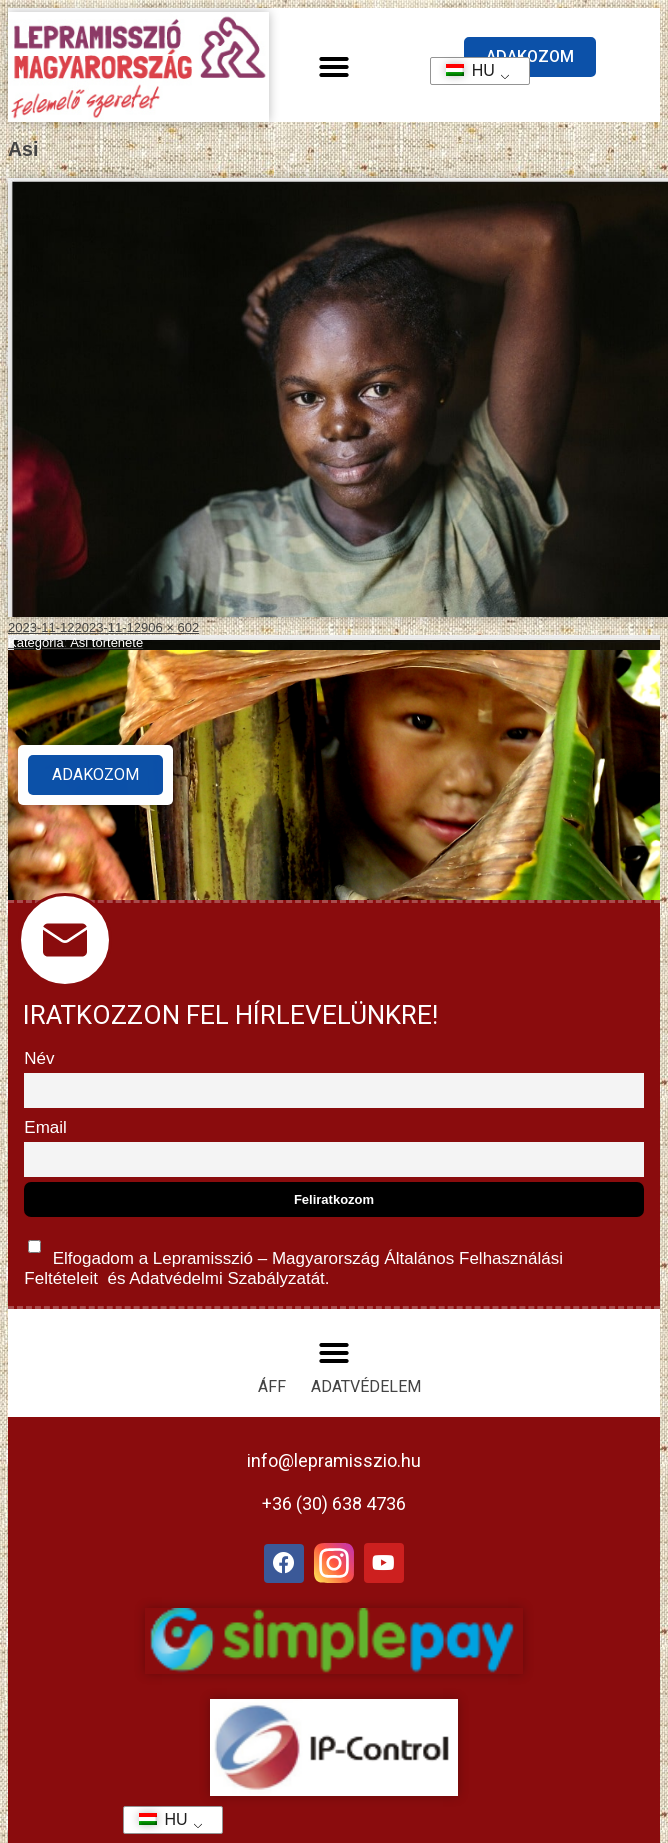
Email (45, 1127)
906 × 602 (170, 627)
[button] (334, 67)
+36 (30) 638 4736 (334, 1503)
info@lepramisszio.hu (334, 1460)
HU (463, 70)
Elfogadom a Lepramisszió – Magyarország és (293, 1258)
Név (39, 1058)
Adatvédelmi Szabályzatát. (227, 1278)
